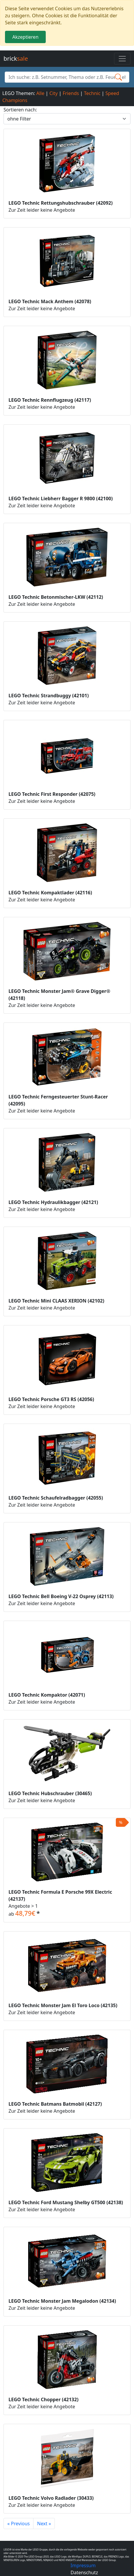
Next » (44, 2523)
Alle (40, 93)
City (53, 93)
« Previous (18, 2523)
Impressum (83, 2565)
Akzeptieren (25, 37)
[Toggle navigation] (122, 59)
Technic (92, 93)
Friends (71, 93)
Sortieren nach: (20, 109)
